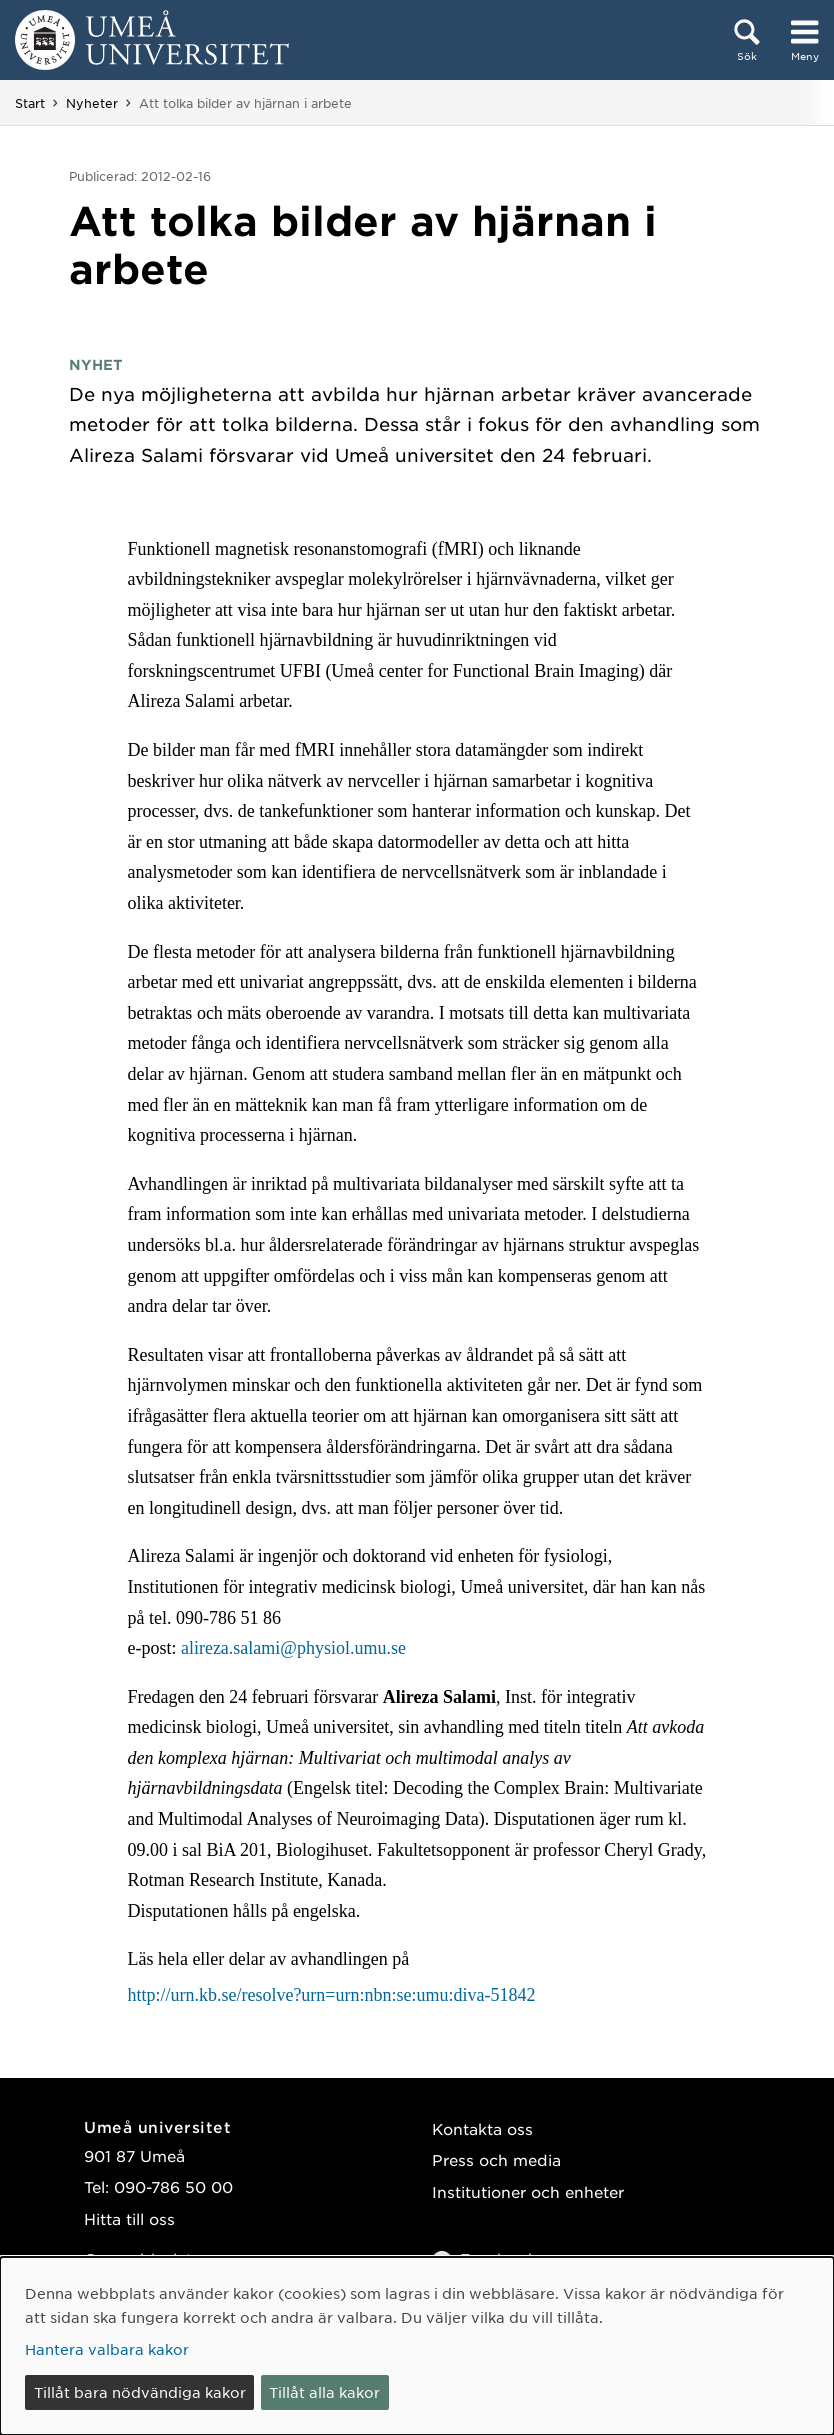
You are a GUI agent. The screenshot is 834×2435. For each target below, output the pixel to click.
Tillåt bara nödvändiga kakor (140, 2392)
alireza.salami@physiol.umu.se (293, 1648)
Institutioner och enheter (528, 2191)
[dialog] (417, 2346)
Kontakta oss (482, 2128)
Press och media (496, 2159)
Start (30, 103)
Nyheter (92, 103)
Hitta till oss (129, 2218)
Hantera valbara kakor (107, 2349)
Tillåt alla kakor (324, 2392)
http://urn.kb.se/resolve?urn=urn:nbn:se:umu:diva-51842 (331, 1995)
